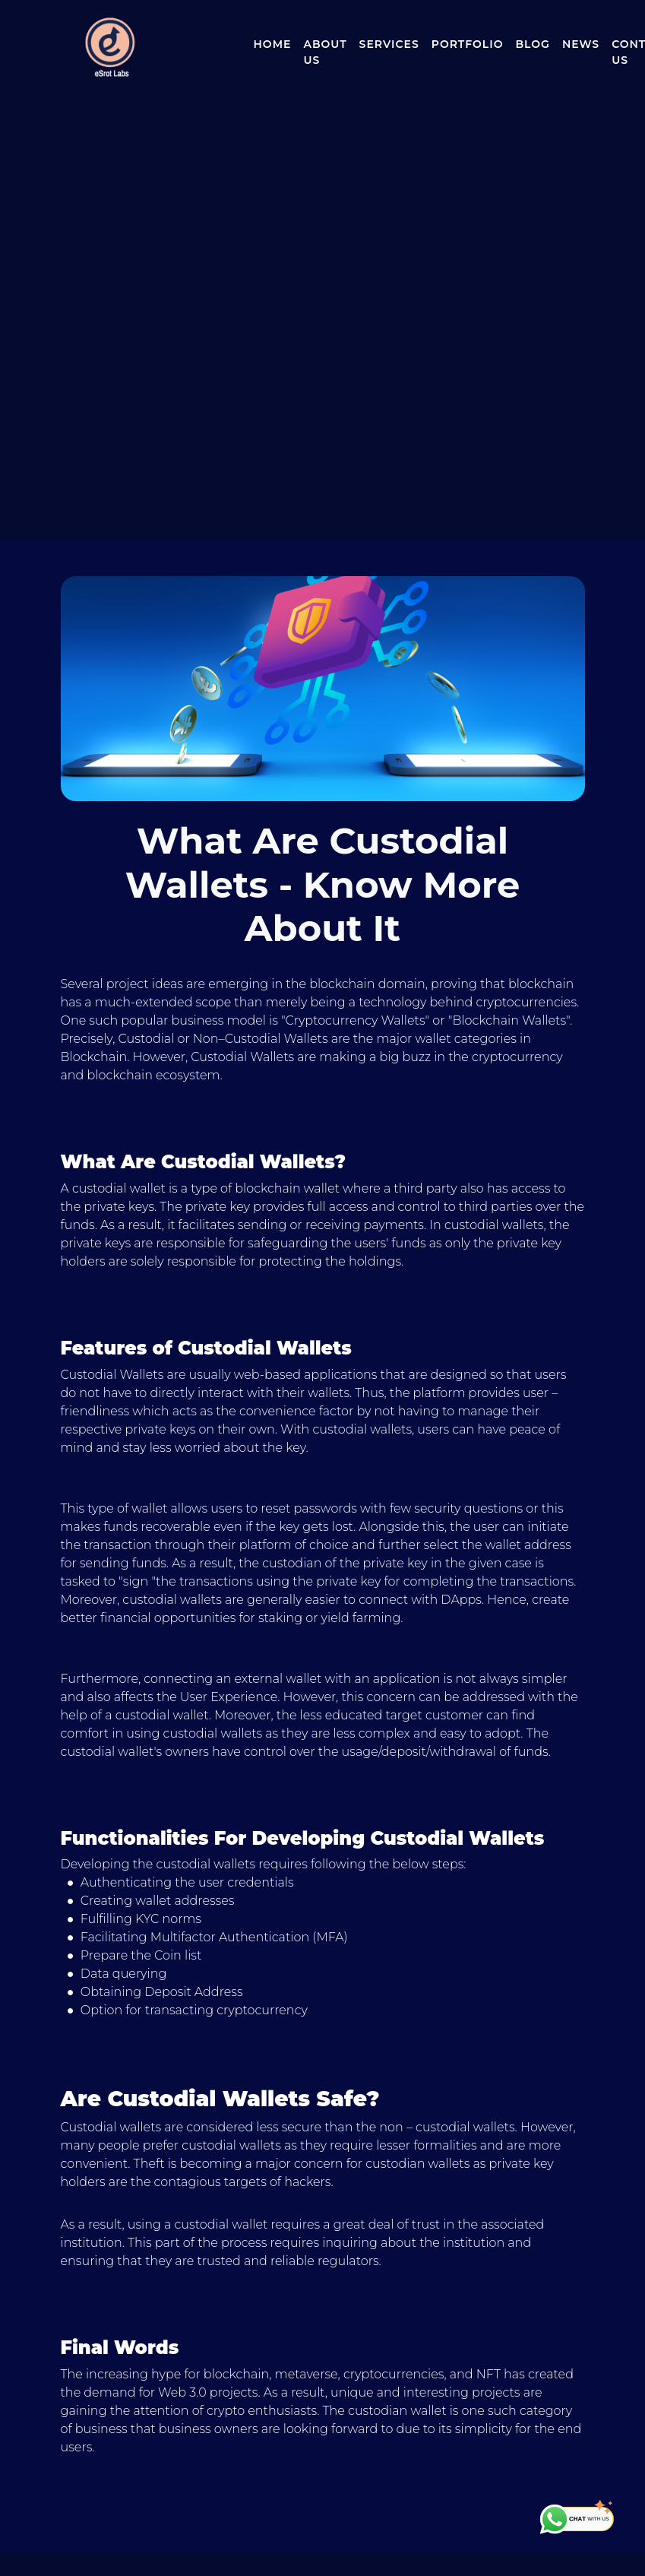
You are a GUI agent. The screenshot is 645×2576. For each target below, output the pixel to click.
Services (389, 44)
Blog (532, 44)
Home (273, 44)
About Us (324, 52)
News (580, 44)
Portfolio (468, 44)
